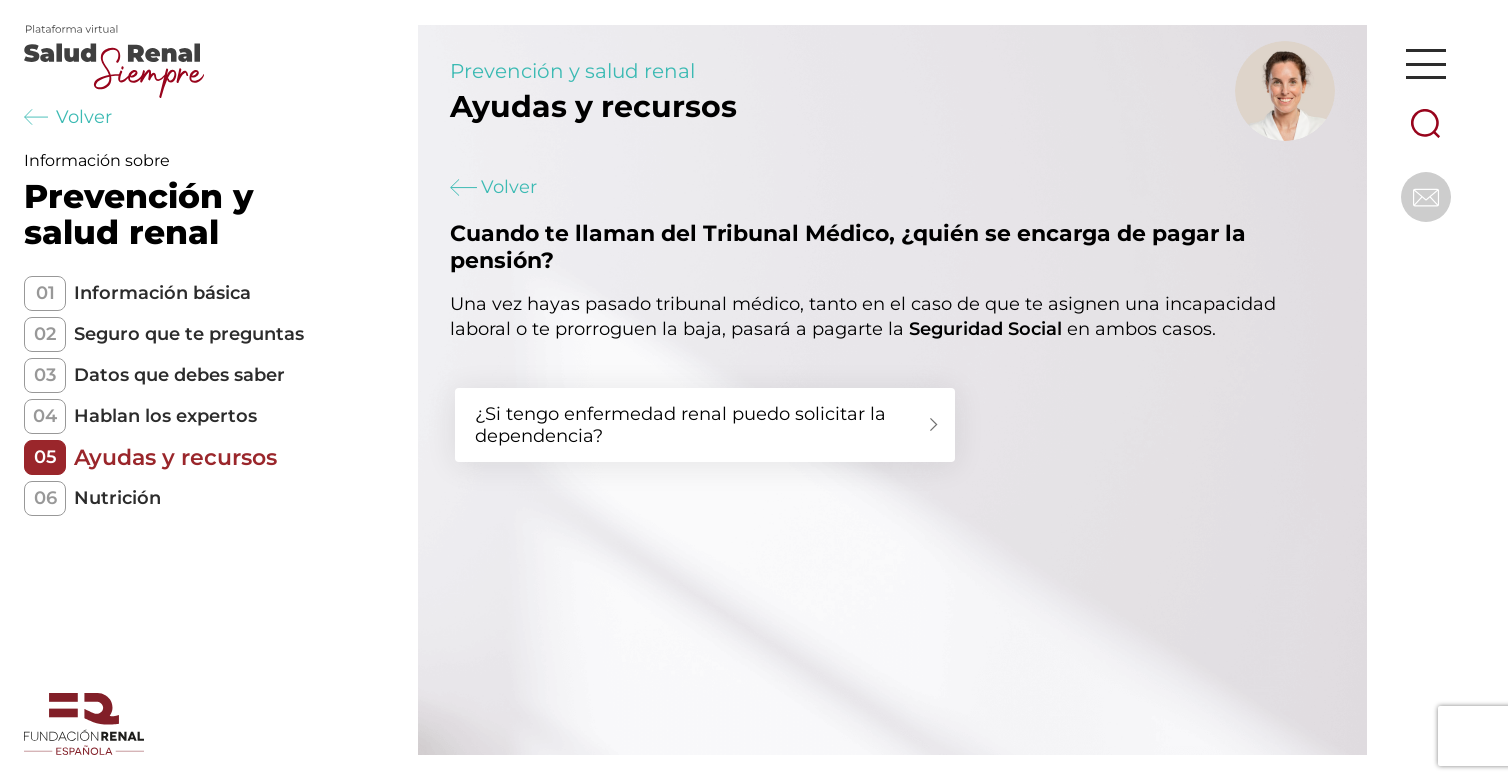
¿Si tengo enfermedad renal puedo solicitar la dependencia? (680, 425)
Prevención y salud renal (572, 71)
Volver (68, 117)
